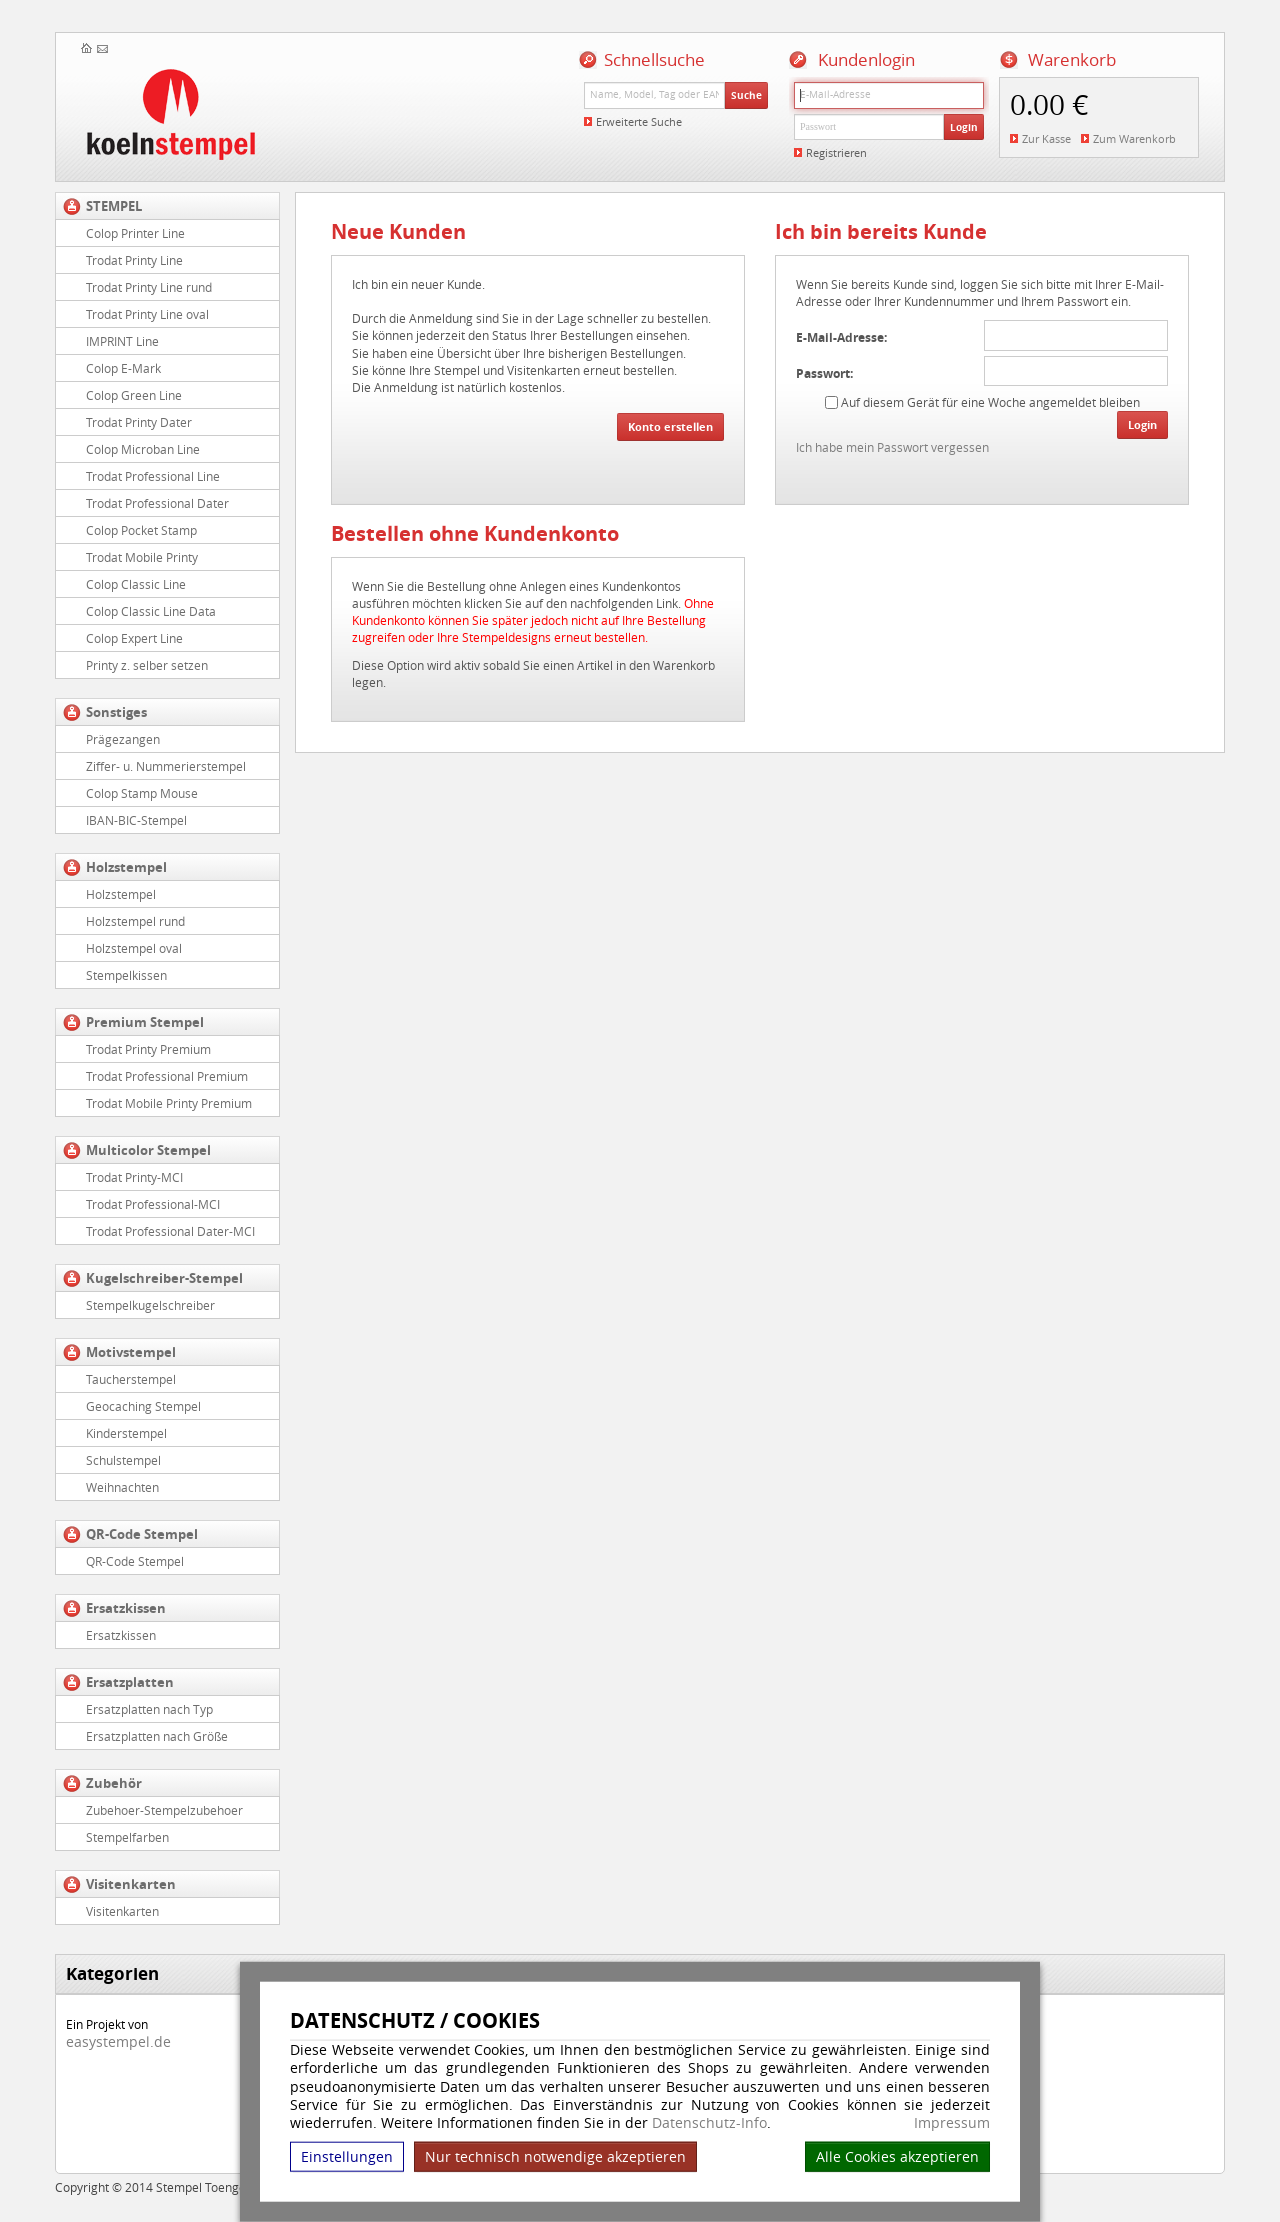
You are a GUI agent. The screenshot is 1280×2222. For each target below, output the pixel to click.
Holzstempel (126, 867)
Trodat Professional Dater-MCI (170, 1231)
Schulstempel (123, 1460)
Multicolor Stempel (148, 1150)
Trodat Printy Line (134, 260)
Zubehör (114, 1783)
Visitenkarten (131, 1884)
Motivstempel (131, 1352)
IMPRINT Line (122, 341)
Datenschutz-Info (709, 2122)
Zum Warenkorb (1134, 138)
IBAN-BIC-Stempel (136, 820)
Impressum (952, 2123)
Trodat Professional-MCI (153, 1204)
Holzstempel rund (135, 921)
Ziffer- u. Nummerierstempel (166, 766)
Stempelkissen (126, 975)
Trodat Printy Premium (148, 1049)
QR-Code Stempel (142, 1534)
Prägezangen (123, 739)
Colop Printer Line (135, 233)
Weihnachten (122, 1487)
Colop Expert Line (134, 638)
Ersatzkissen (126, 1608)
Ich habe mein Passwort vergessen (892, 447)
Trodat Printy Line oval (147, 314)
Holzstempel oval (134, 948)
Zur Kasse (1046, 138)
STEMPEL (114, 206)
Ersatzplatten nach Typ (149, 1709)
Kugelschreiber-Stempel (164, 1278)
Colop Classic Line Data (151, 611)
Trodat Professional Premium (167, 1076)
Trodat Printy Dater (139, 422)
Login (964, 127)
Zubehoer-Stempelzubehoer (164, 1810)
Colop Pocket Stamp (141, 530)
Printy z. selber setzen (147, 665)
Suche (746, 95)
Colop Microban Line (143, 449)
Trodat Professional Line (153, 476)
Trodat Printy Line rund (149, 287)
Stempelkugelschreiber (150, 1305)
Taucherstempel (131, 1379)
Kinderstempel (126, 1433)
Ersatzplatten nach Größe (157, 1736)
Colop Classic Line (136, 584)
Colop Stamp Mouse (142, 793)
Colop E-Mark (123, 368)
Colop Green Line (134, 395)
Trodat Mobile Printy (142, 557)
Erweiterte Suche (639, 121)
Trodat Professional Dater (157, 503)
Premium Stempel (145, 1022)
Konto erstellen (670, 426)
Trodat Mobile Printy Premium (169, 1103)
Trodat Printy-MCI (134, 1177)
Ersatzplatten (130, 1682)
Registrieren (836, 152)
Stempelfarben (127, 1837)
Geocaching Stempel (143, 1406)
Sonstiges (116, 712)
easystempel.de (118, 2041)
